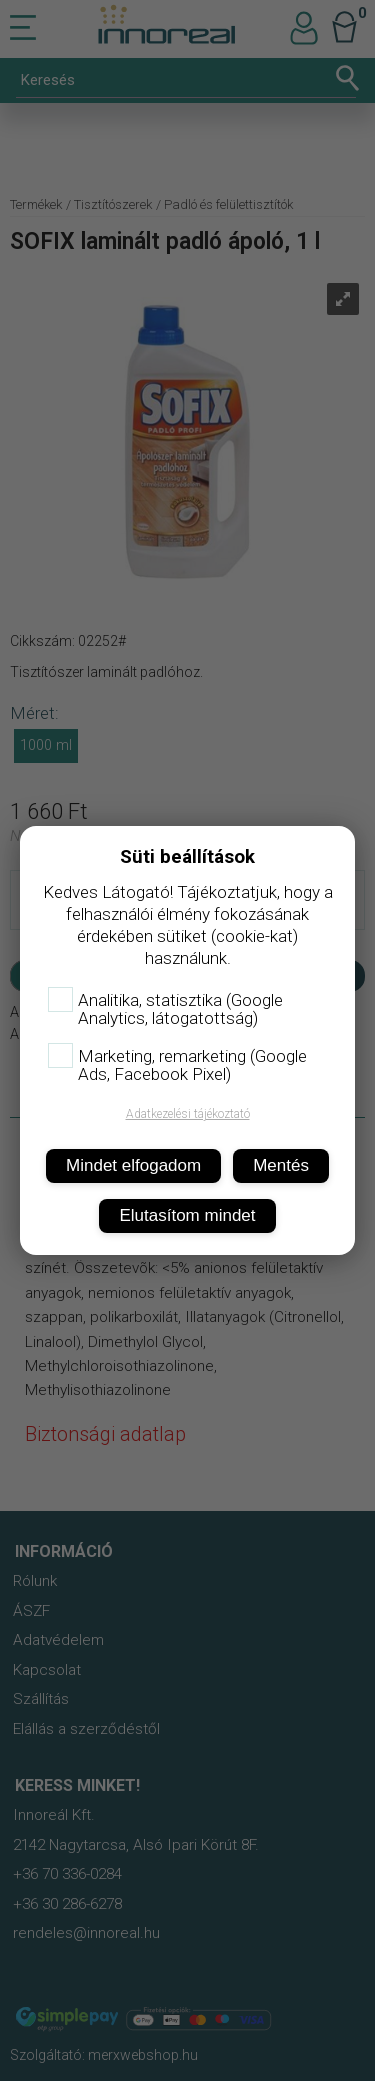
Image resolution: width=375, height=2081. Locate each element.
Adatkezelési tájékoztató (188, 1114)
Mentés (281, 1165)
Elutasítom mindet (187, 1215)
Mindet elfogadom (133, 1165)
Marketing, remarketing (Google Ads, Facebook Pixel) (177, 1065)
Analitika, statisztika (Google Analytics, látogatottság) (165, 1009)
